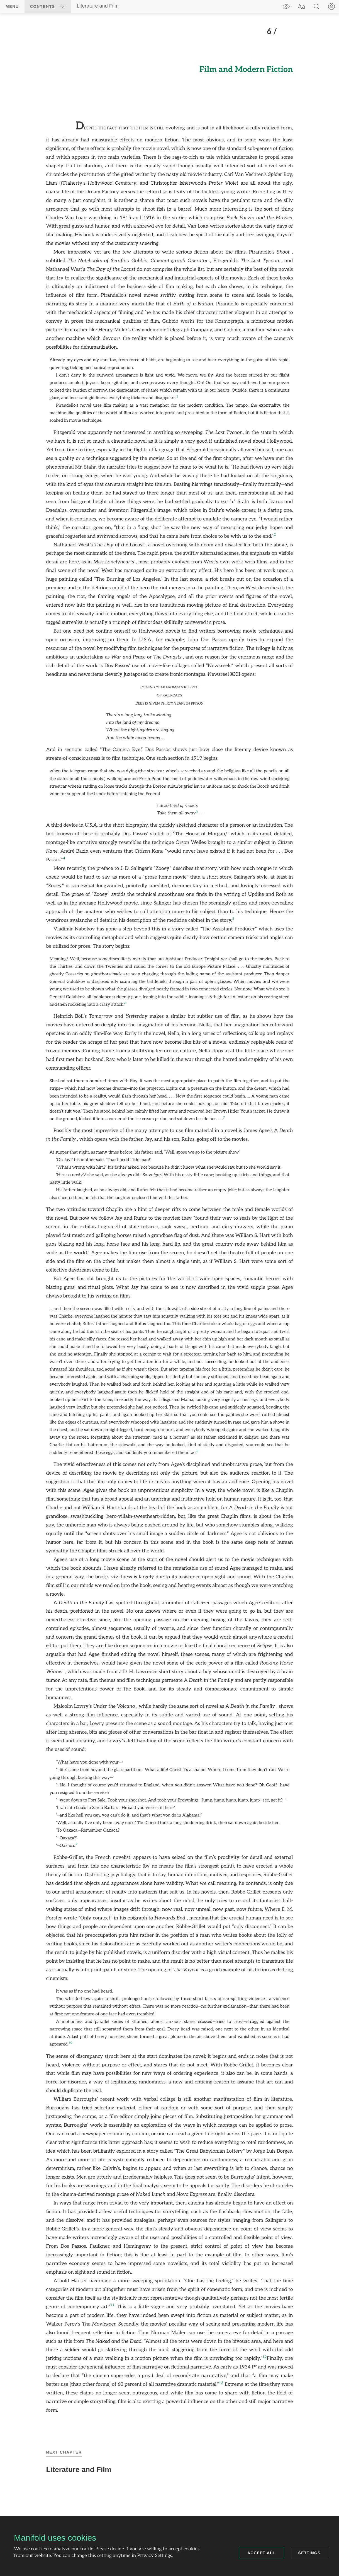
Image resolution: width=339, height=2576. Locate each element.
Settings (309, 2553)
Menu (12, 6)
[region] (169, 1220)
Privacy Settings (154, 2556)
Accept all (261, 2553)
